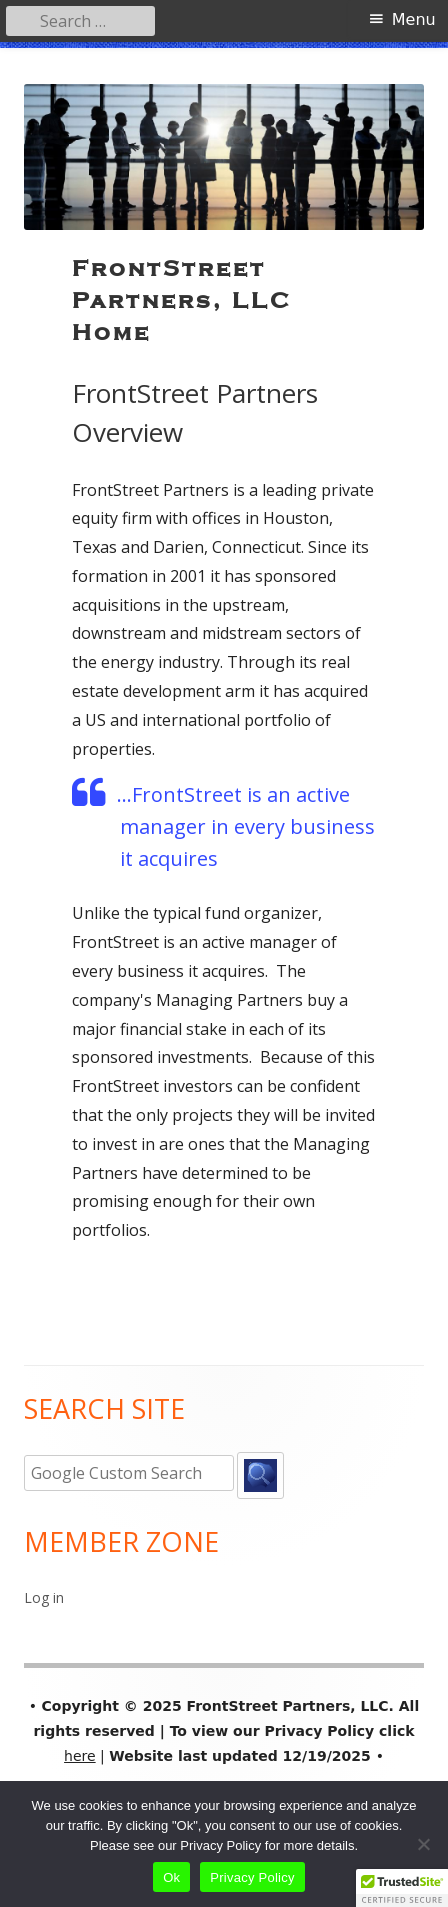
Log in (44, 1597)
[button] (402, 1888)
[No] (423, 1844)
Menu (414, 19)
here (80, 1756)
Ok (171, 1877)
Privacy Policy (252, 1877)
